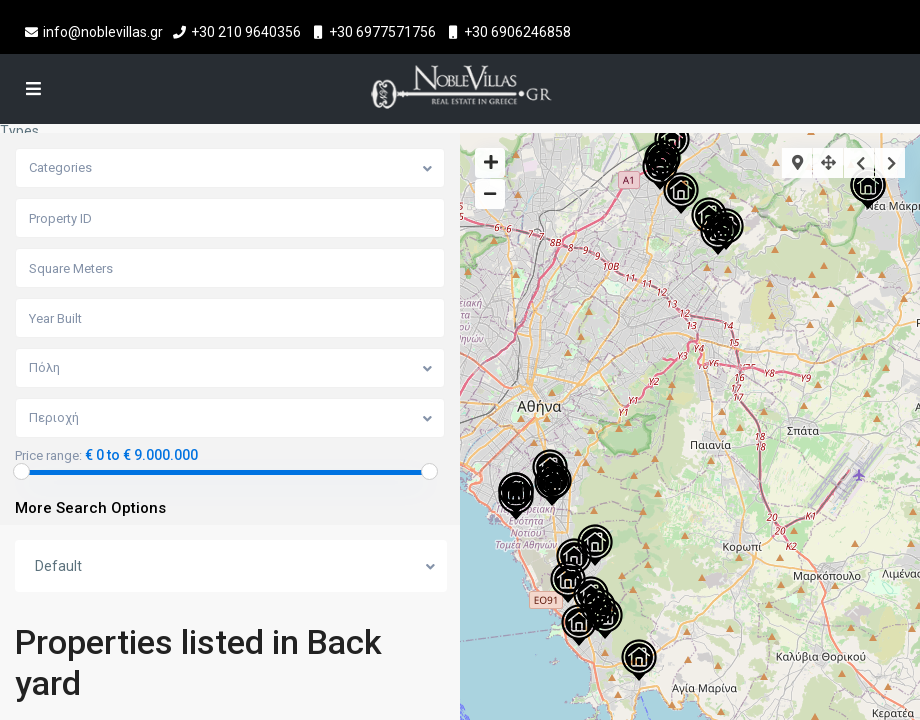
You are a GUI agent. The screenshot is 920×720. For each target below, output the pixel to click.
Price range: (48, 456)
